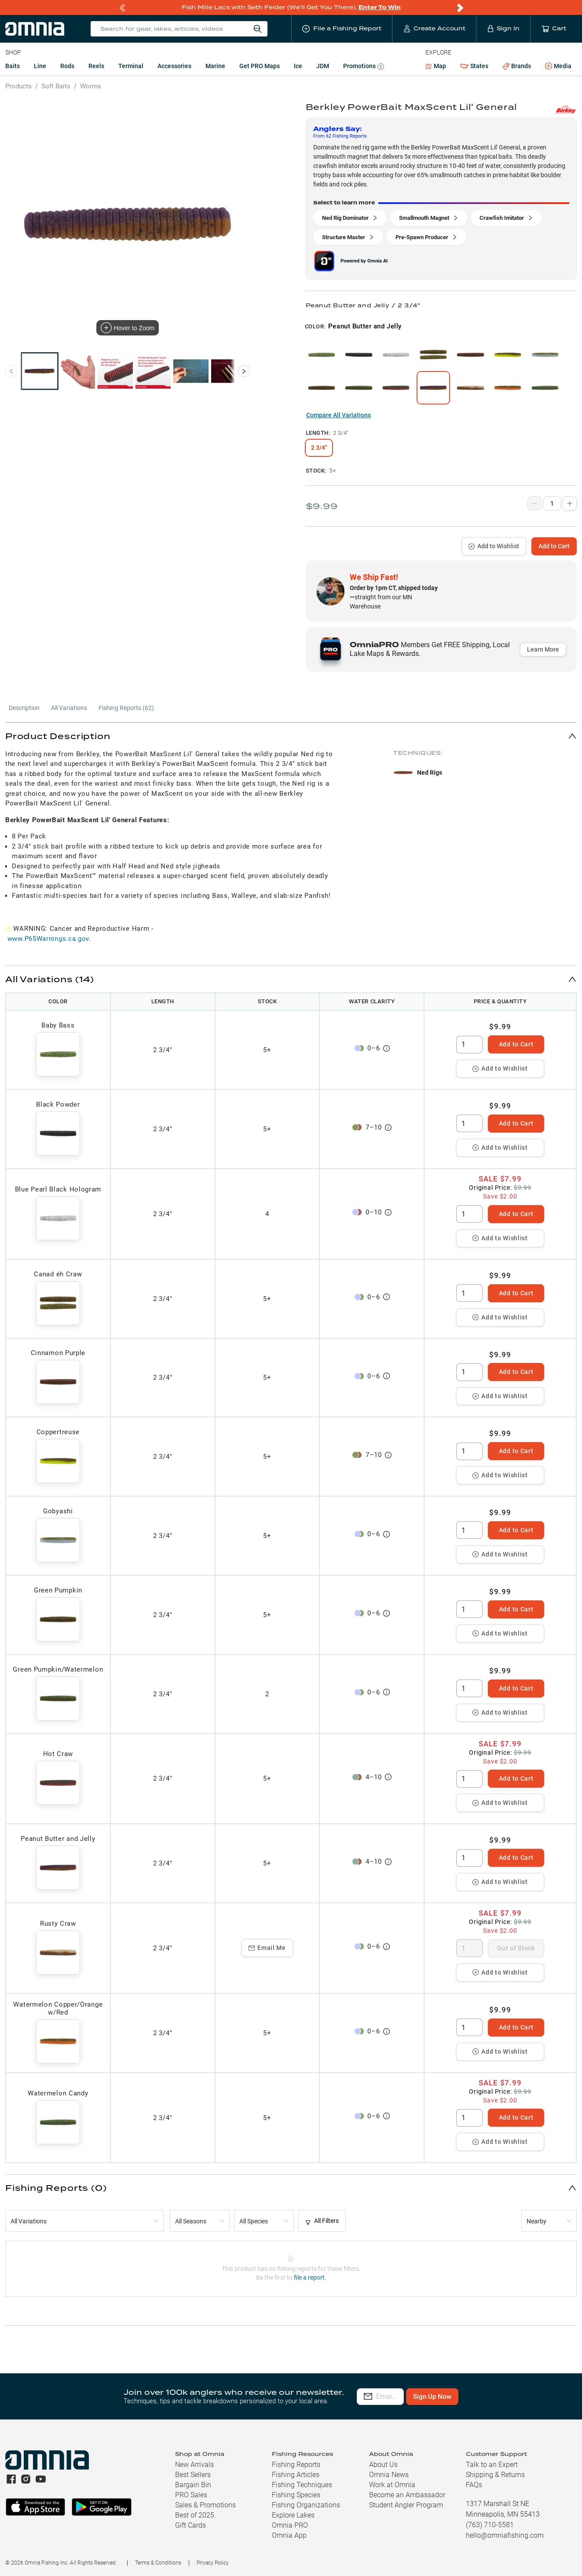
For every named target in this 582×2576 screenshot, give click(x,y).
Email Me (267, 1947)
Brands (516, 66)
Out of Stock (515, 1948)
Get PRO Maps (259, 65)
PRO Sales (191, 2495)
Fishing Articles (295, 2474)
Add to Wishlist (494, 546)
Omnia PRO (290, 2525)
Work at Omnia (392, 2485)
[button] (291, 735)
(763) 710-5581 (490, 2525)
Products (18, 86)
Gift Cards (190, 2525)
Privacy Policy (213, 2563)
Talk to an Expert (492, 2464)
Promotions (363, 67)
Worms (90, 86)
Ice (298, 65)
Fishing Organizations (306, 2505)
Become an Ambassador (407, 2495)
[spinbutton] (469, 1044)
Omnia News (389, 2474)
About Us (383, 2464)
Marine (215, 65)
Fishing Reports (296, 2464)
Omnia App (289, 2535)
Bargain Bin (193, 2485)
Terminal (130, 65)
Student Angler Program (406, 2505)
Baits (12, 65)
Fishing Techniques (302, 2485)
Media (558, 66)
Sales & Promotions (205, 2505)
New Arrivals (194, 2464)
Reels (96, 65)
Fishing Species (296, 2495)
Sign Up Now (481, 2397)
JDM (322, 65)
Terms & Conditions (158, 2563)
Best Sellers (193, 2474)
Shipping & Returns (495, 2474)
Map (435, 65)
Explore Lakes (293, 2515)
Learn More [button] (543, 649)
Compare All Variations (338, 415)
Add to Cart (554, 546)
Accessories (174, 65)
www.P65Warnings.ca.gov (48, 939)
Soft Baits (55, 86)
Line (40, 65)
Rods (67, 65)
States (474, 66)
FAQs (474, 2485)
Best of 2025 (194, 2515)
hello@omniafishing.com (505, 2535)
